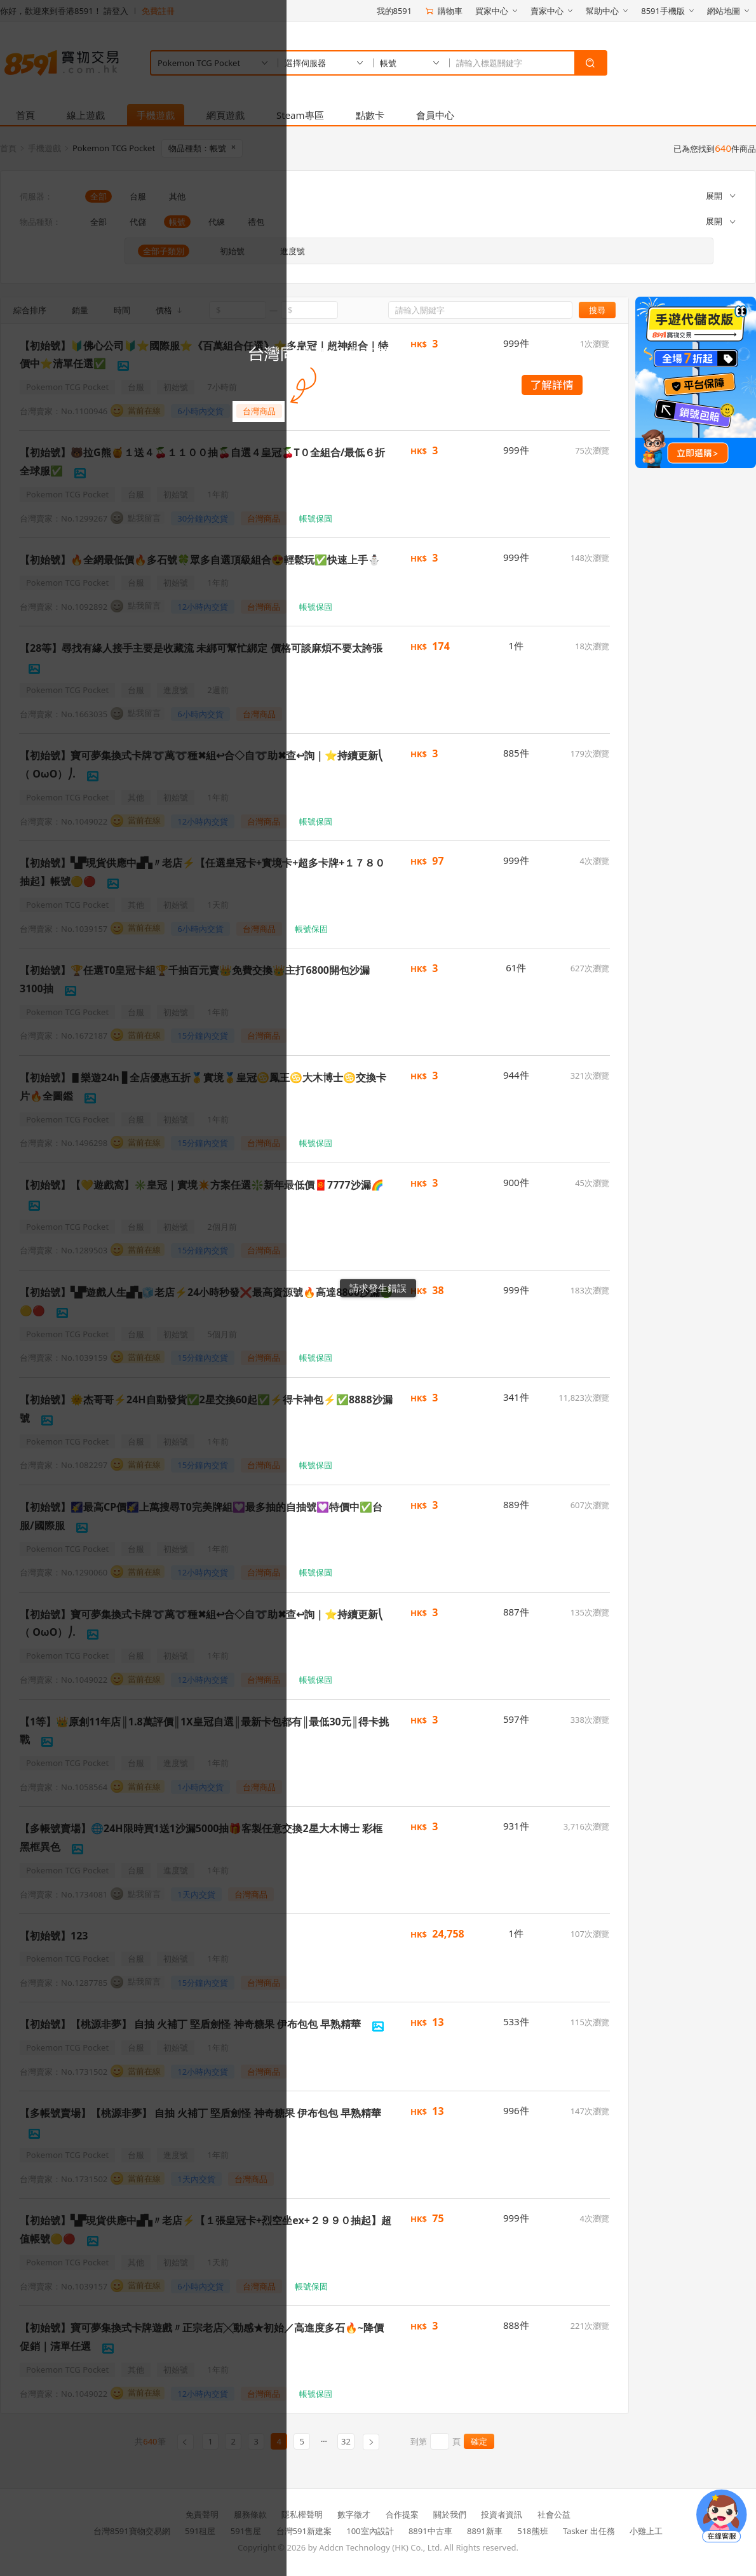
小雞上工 (646, 2531)
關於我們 (449, 2514)
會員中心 (435, 115)
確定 (479, 2441)
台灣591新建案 (304, 2531)
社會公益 (553, 2514)
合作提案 (402, 2514)
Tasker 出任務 (589, 2531)
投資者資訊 (501, 2514)
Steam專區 (300, 115)
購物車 (443, 11)
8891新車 (485, 2531)
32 (346, 2441)
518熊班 (532, 2531)
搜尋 (597, 310)
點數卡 (370, 115)
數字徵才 (353, 2514)
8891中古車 (430, 2531)
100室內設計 (369, 2531)
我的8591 (394, 11)
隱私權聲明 (302, 2514)
